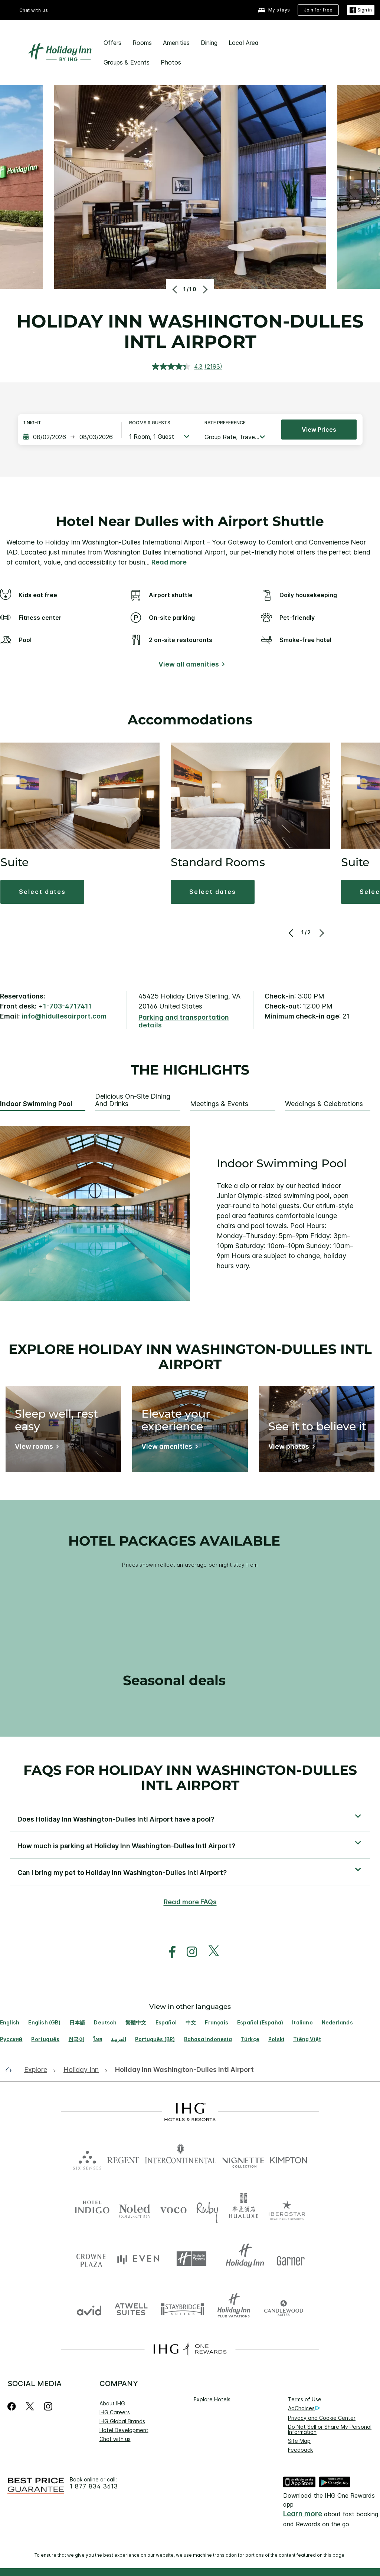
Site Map (299, 2441)
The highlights (190, 1070)
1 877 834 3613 (94, 2486)
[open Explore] (38, 2070)
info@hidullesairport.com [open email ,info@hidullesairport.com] (64, 1016)
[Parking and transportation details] (189, 1021)
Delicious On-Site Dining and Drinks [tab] (132, 1100)
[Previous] (176, 289)
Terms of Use (304, 2399)
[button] (42, 892)
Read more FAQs (190, 1902)
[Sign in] (360, 10)
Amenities (176, 42)
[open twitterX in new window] (209, 1952)
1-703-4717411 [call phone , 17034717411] (67, 1006)
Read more (169, 562)
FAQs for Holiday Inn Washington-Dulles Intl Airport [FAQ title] (190, 1777)
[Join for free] (318, 10)
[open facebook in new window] (168, 1952)
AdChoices (304, 2408)
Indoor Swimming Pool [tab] (36, 1104)
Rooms (142, 42)
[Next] (204, 289)
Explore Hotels (212, 2399)
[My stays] (274, 10)
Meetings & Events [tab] (219, 1104)
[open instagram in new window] (188, 1952)
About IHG (112, 2403)
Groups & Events (127, 62)
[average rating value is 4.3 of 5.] (178, 366)
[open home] (12, 2069)
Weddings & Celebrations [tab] (324, 1104)
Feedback (300, 2450)
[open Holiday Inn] (81, 2070)
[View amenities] (168, 1448)
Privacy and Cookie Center (322, 2418)
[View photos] (290, 1448)
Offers (112, 42)
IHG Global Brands (122, 2421)
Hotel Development (123, 2430)
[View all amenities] (190, 666)
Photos (171, 62)
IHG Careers (114, 2412)
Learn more (302, 2514)
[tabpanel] (190, 1213)
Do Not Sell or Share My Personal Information (329, 2429)
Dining (209, 42)
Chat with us (33, 10)
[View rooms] (35, 1448)
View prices (319, 429)
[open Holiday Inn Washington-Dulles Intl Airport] (182, 2070)
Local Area (244, 42)
